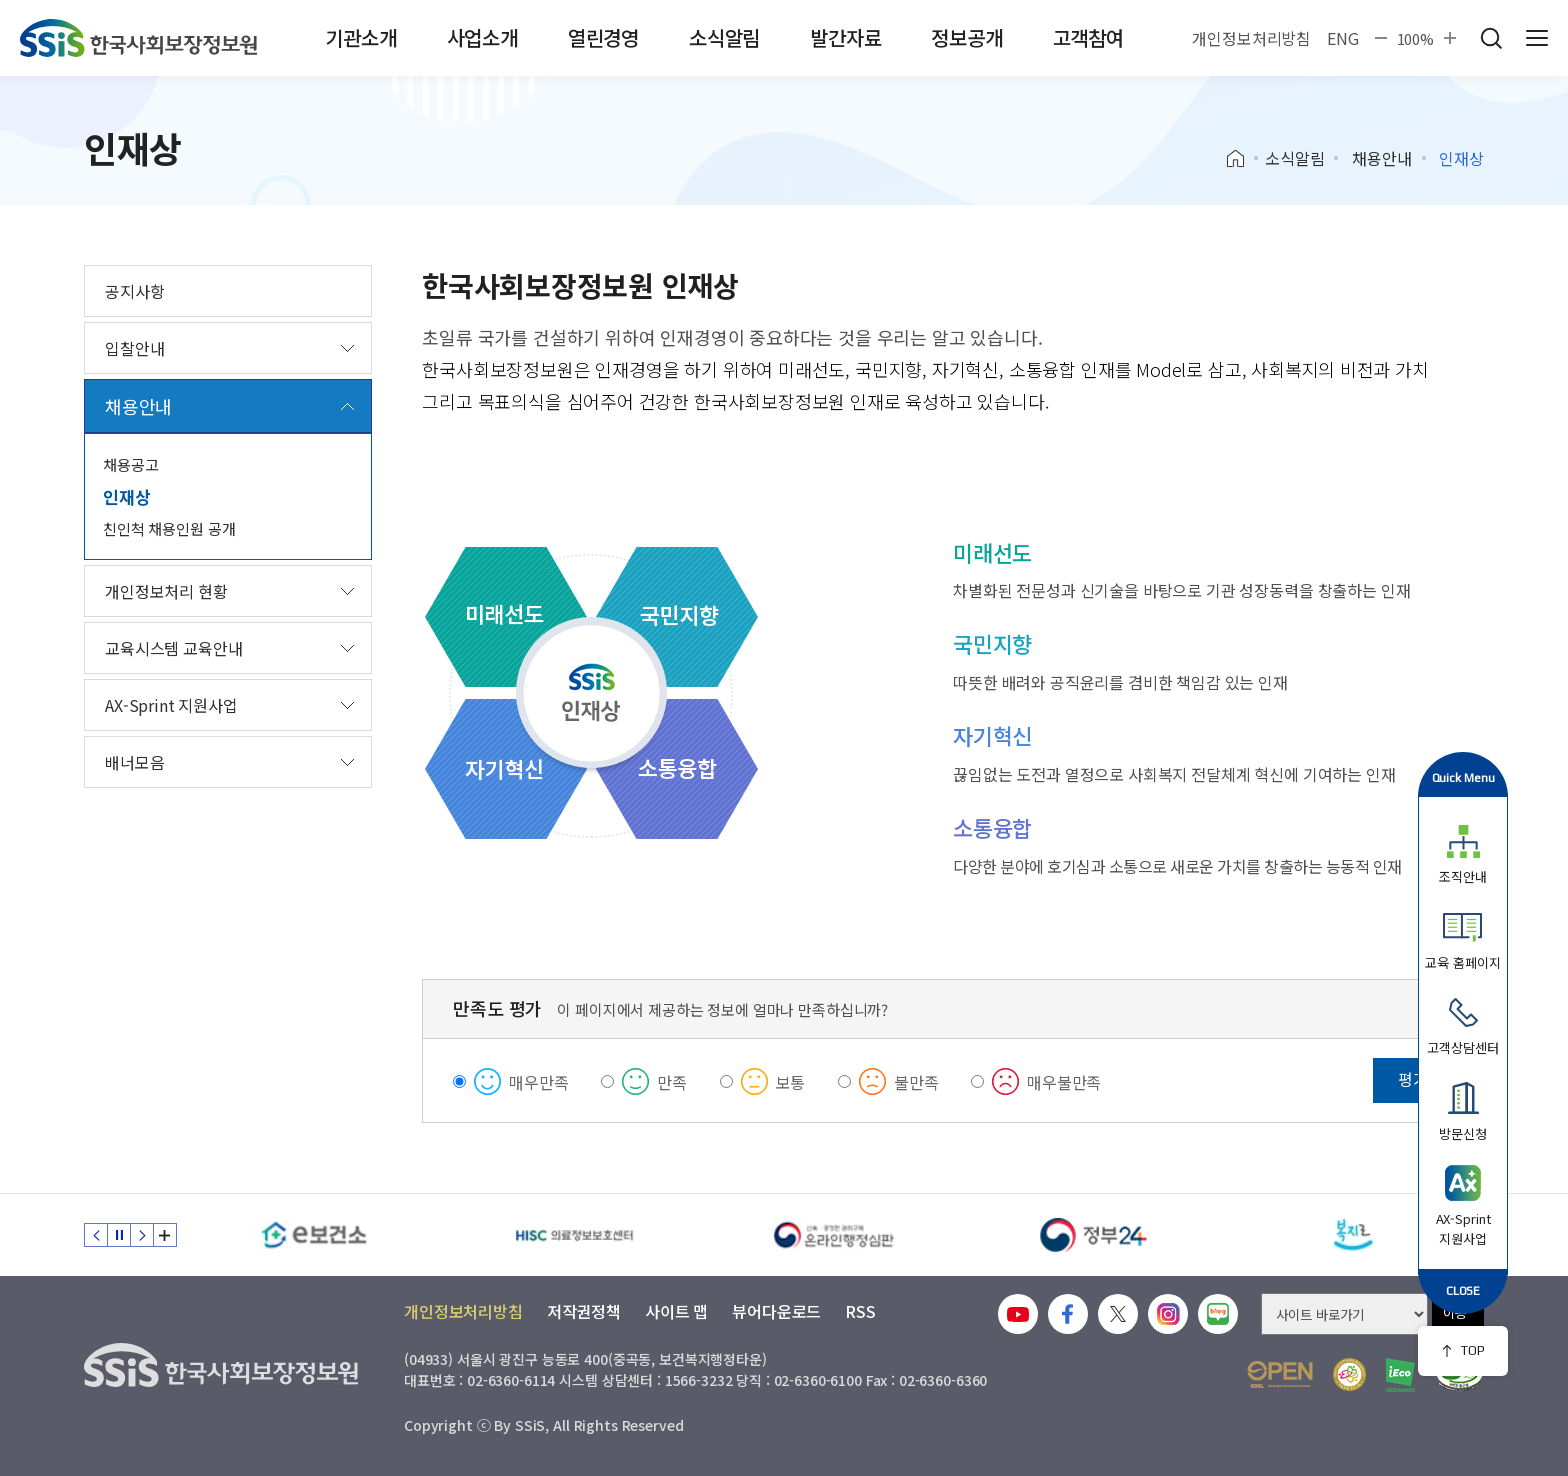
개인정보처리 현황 (166, 591)
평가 (1413, 1079)
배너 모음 (165, 1235)
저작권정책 (584, 1311)
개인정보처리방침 (1251, 38)
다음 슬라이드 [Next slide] (142, 1235)
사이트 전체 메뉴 (1537, 38)
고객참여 (1088, 37)
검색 (1491, 38)
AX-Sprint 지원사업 (171, 705)
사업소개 (482, 37)
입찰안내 (134, 348)
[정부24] (1094, 1235)
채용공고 (130, 464)
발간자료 (845, 37)
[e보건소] (314, 1235)
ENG (1343, 38)
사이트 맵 (676, 1311)
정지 (119, 1235)
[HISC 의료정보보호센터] (574, 1235)
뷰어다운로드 (776, 1311)
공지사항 (134, 291)
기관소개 (360, 37)
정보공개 (966, 37)
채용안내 (1381, 158)
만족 (672, 1082)
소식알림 (724, 37)
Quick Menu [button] (1463, 777)
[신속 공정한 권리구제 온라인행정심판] (834, 1235)
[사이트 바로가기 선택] (1344, 1314)
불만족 (916, 1082)
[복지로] (1354, 1235)
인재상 (127, 496)
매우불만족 (1064, 1082)
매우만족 (538, 1082)
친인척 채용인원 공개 (169, 528)
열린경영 (603, 37)
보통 (791, 1082)
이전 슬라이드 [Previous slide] (96, 1235)
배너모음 (134, 762)
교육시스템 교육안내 (173, 648)
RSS (860, 1311)
